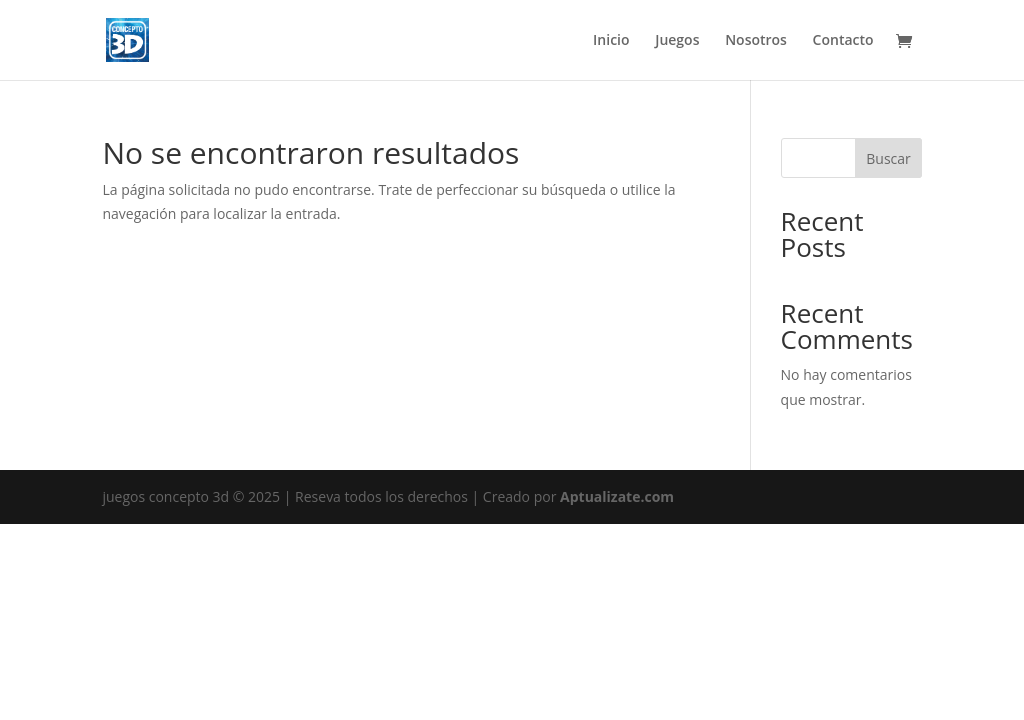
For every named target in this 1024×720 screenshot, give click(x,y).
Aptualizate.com (617, 496)
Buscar (888, 158)
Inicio (611, 41)
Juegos (677, 41)
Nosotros (756, 41)
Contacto (843, 41)
